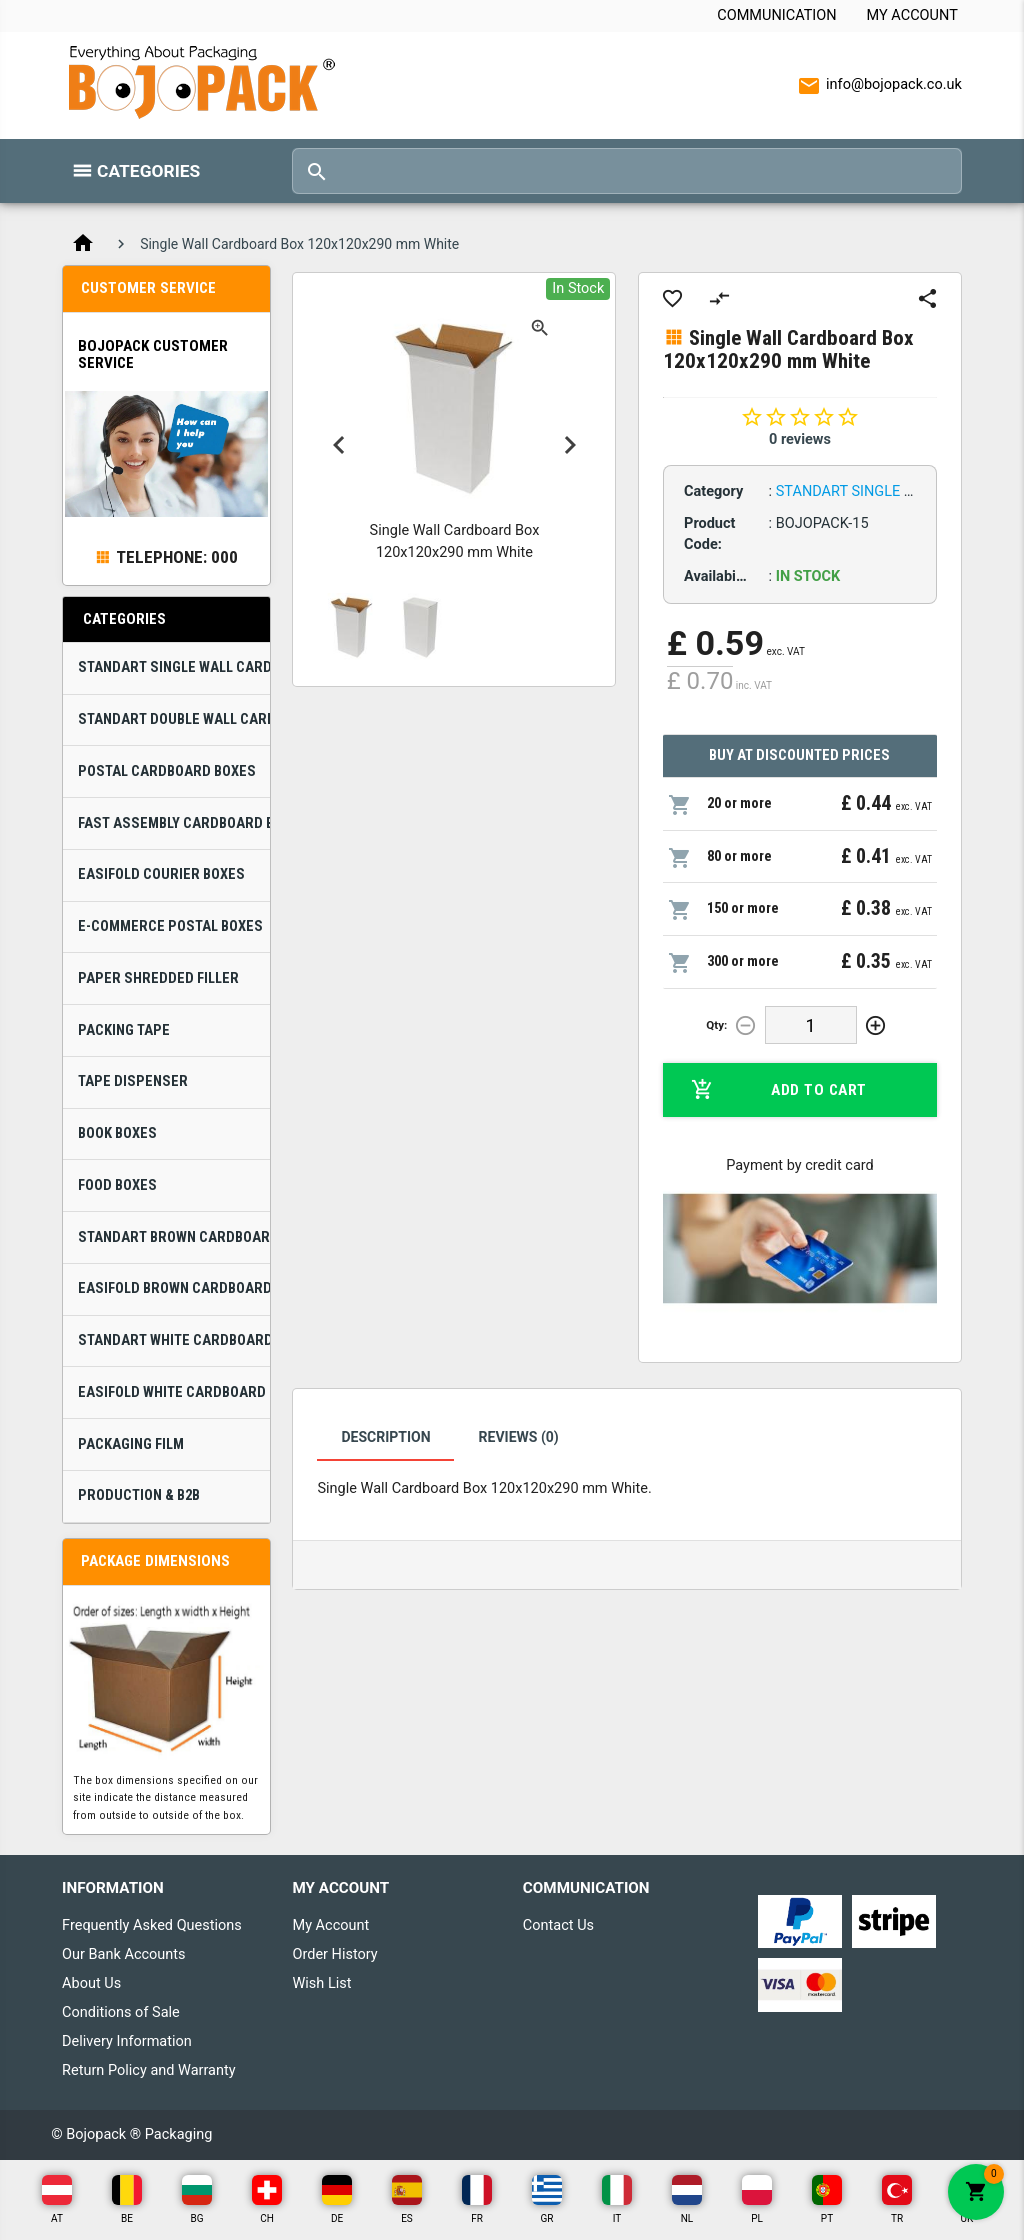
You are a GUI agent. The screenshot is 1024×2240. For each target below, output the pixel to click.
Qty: (716, 1025)
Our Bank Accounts (124, 1954)
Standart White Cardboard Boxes (174, 1340)
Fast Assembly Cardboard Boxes (174, 823)
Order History (334, 1954)
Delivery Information (127, 2041)
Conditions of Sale (121, 2012)
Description (385, 1437)
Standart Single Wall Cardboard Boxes (174, 667)
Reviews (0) (519, 1437)
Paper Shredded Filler (158, 978)
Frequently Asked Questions (152, 1925)
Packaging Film (131, 1444)
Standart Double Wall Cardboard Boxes (174, 719)
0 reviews (800, 439)
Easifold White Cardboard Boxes (174, 1392)
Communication (776, 15)
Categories (148, 171)
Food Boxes (117, 1185)
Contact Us (558, 1925)
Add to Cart (779, 1090)
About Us (91, 1983)
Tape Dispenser (133, 1081)
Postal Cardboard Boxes (167, 771)
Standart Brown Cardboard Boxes (174, 1237)
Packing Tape (124, 1030)
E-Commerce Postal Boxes (170, 926)
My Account (912, 15)
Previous (339, 445)
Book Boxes (117, 1133)
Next (570, 445)
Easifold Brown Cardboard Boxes (174, 1288)
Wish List (321, 1983)
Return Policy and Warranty (149, 2070)
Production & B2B (139, 1495)
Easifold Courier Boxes (161, 874)
